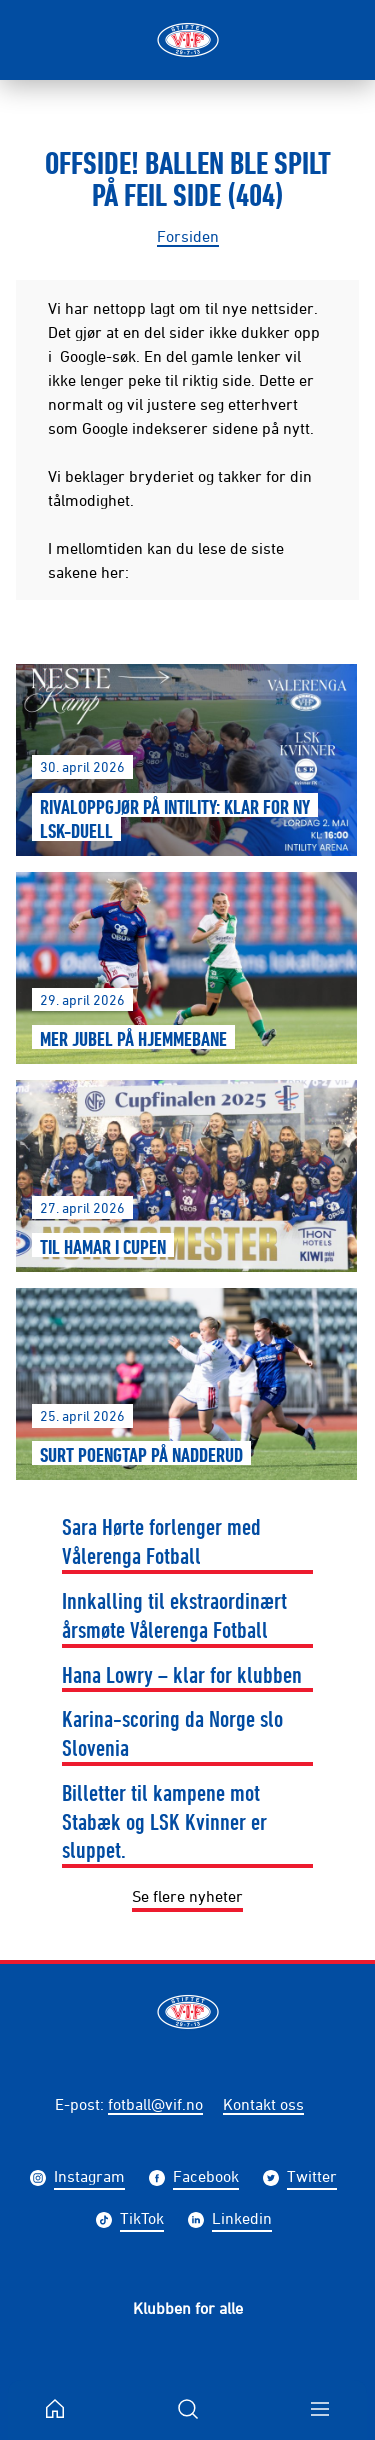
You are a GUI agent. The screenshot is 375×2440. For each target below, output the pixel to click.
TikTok (142, 2220)
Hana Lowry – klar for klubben (182, 1674)
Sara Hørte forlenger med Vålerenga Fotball (161, 1540)
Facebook (206, 2178)
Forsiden (188, 236)
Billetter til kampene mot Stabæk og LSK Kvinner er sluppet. (164, 1821)
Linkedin (242, 2220)
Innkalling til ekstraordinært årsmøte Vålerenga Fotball (174, 1614)
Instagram (89, 2178)
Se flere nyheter (187, 1896)
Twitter (312, 2178)
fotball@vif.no (155, 2104)
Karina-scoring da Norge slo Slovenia (172, 1732)
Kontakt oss (263, 2104)
